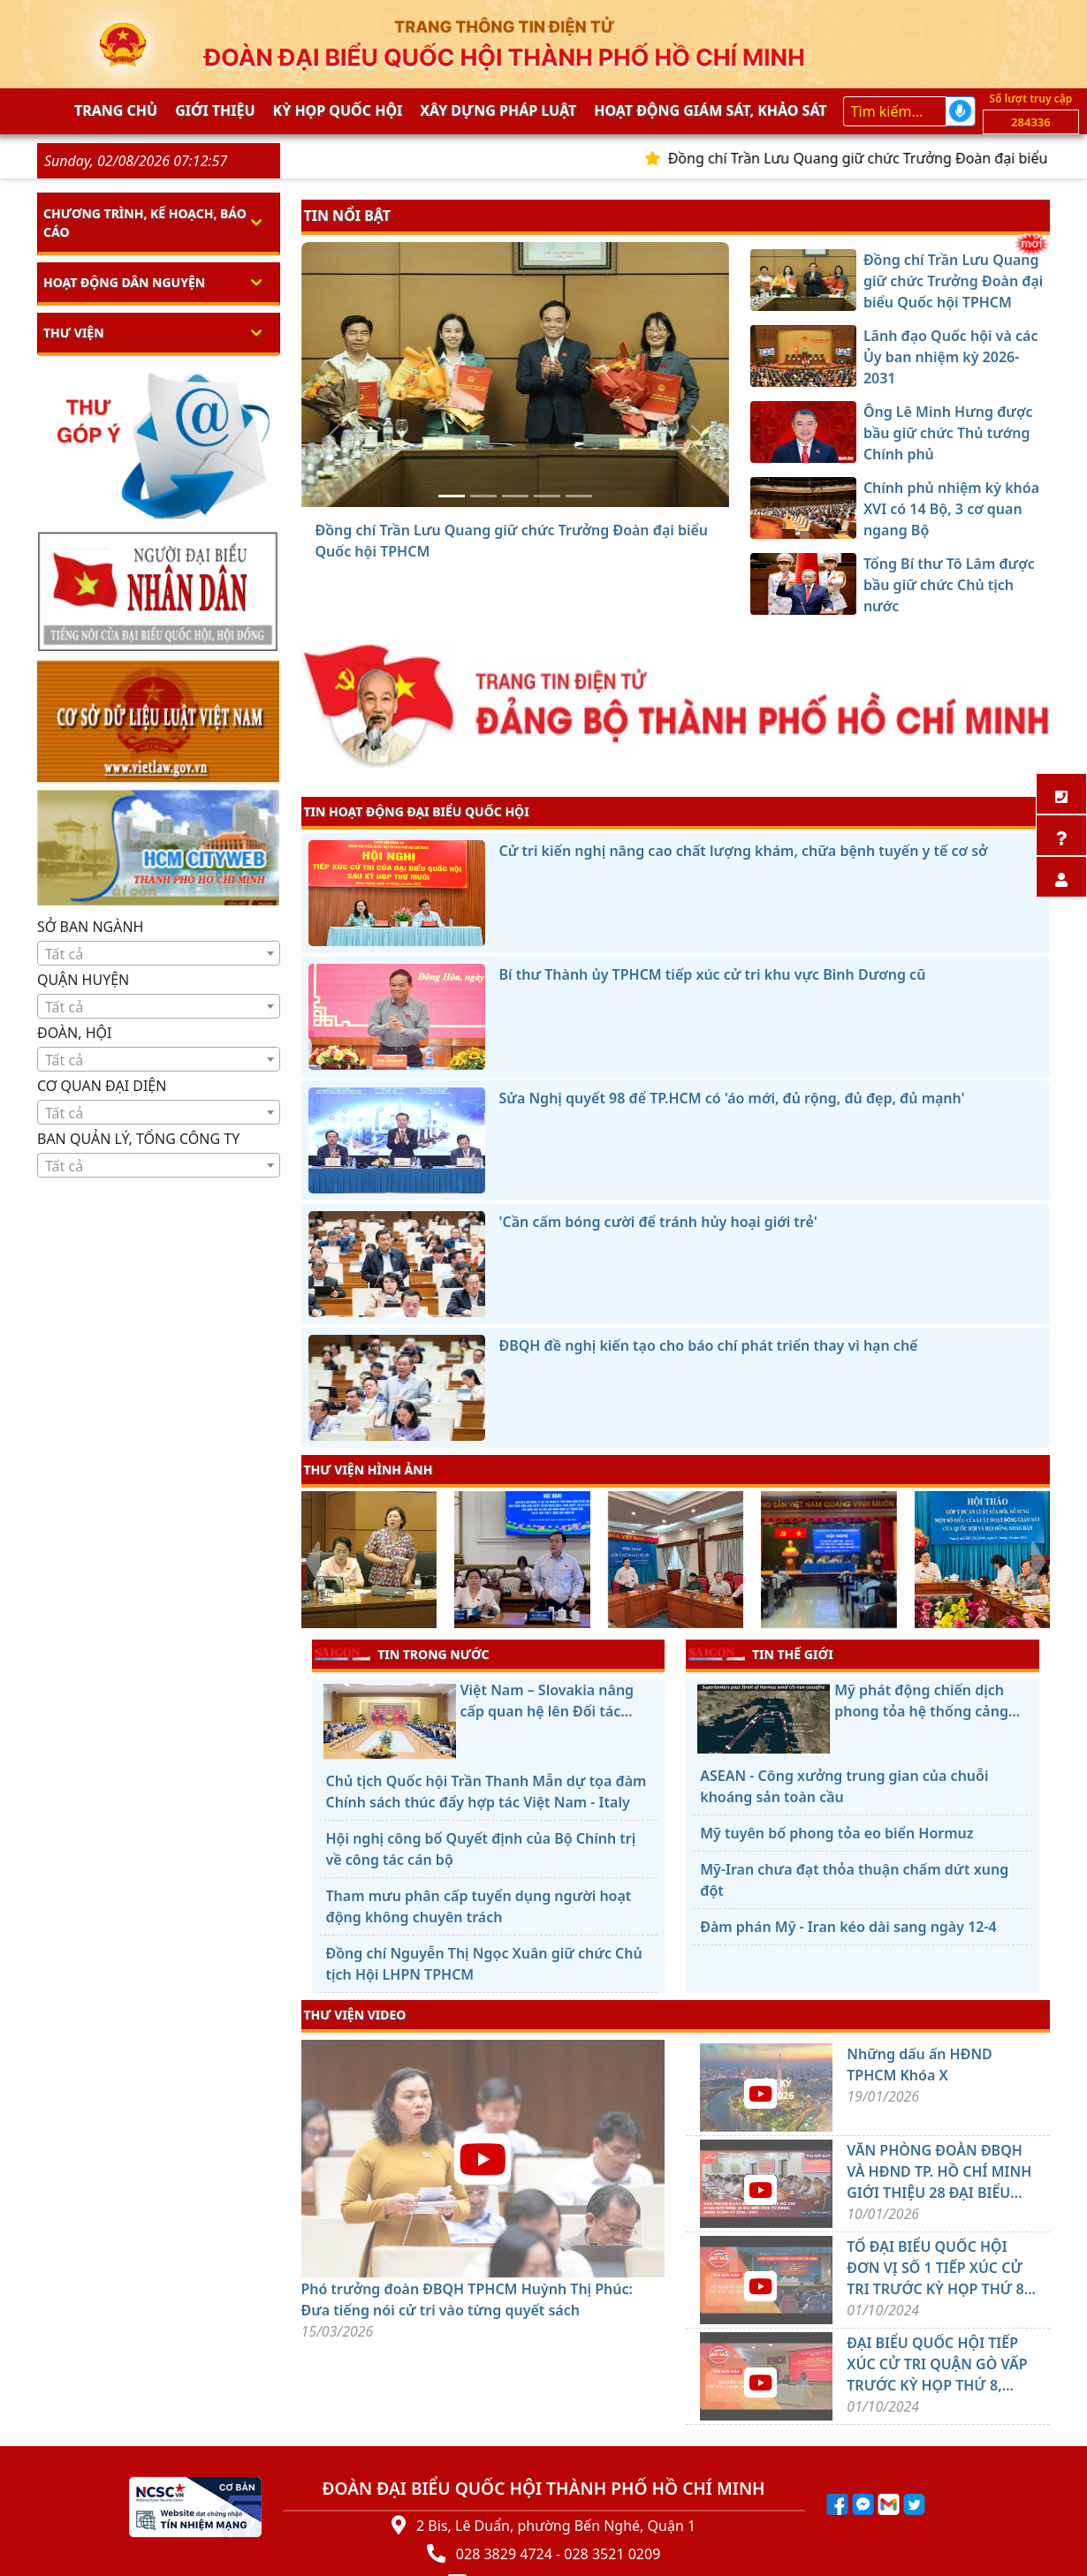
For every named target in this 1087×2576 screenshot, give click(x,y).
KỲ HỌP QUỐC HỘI (338, 110)
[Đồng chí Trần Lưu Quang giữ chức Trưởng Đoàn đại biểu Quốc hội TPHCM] (451, 496)
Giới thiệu (215, 110)
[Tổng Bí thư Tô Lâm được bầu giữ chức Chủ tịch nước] (579, 496)
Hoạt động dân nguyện (124, 282)
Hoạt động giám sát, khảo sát (710, 110)
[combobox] (158, 953)
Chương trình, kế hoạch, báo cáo (145, 222)
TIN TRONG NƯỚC (402, 1654)
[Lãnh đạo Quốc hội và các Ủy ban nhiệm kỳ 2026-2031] (483, 496)
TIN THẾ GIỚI (760, 1654)
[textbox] (158, 954)
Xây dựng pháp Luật (498, 110)
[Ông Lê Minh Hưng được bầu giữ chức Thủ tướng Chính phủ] (515, 496)
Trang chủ (115, 110)
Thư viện (73, 332)
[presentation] (312, 1562)
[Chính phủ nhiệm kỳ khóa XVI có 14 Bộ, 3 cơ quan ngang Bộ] (547, 496)
